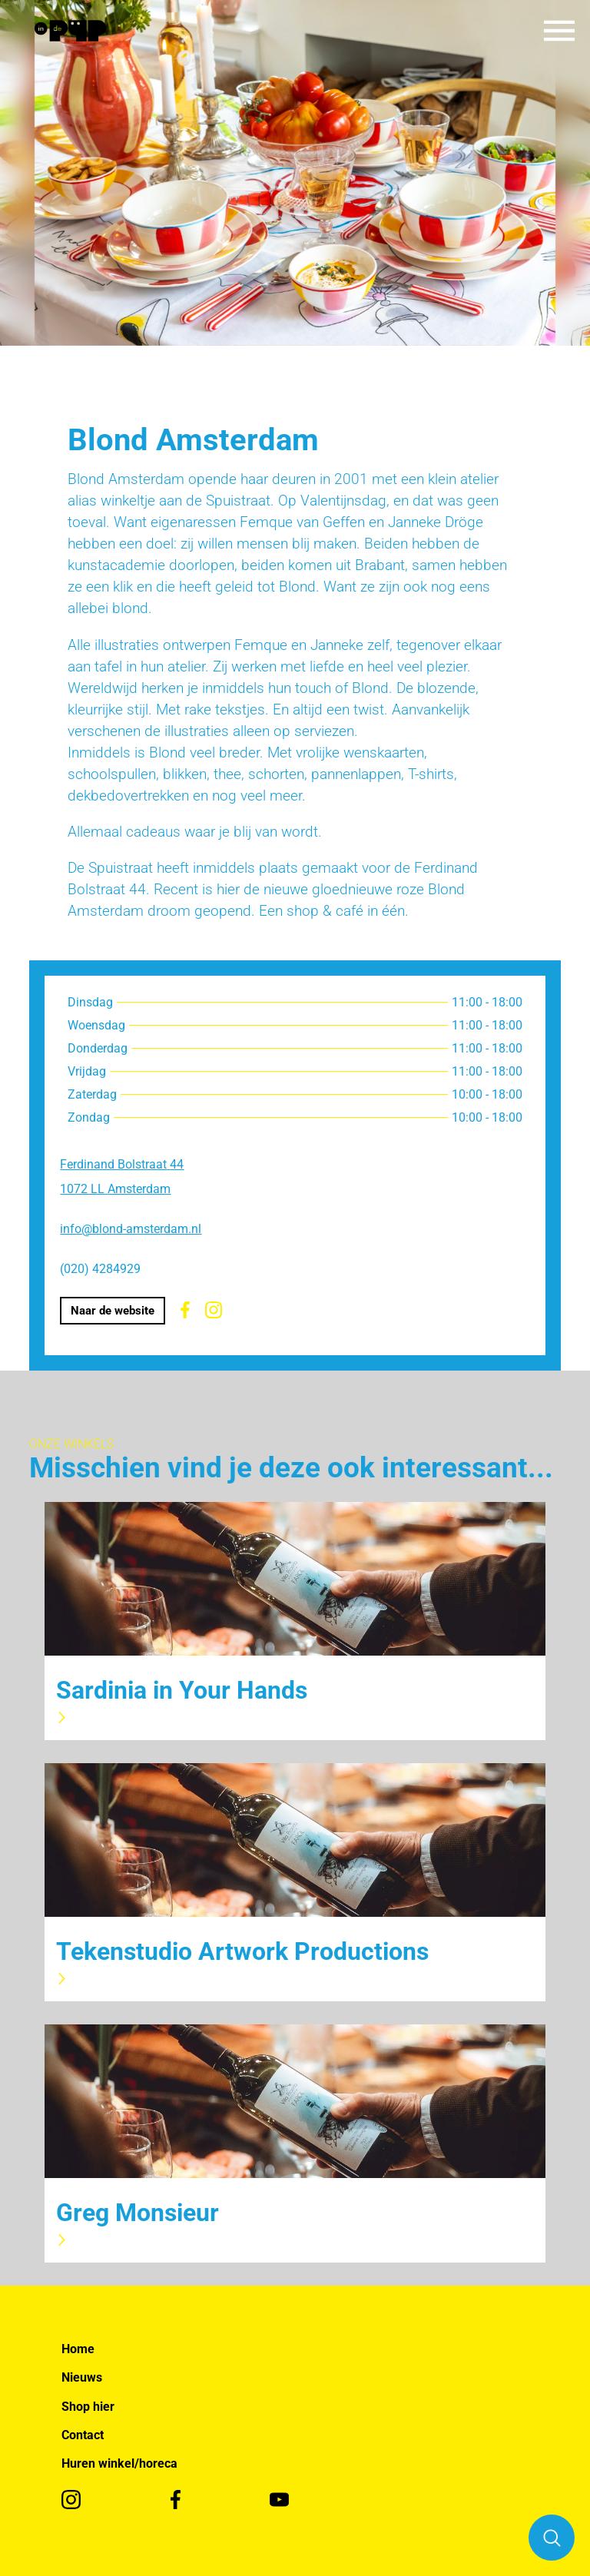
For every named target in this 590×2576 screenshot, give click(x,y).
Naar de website (112, 1311)
